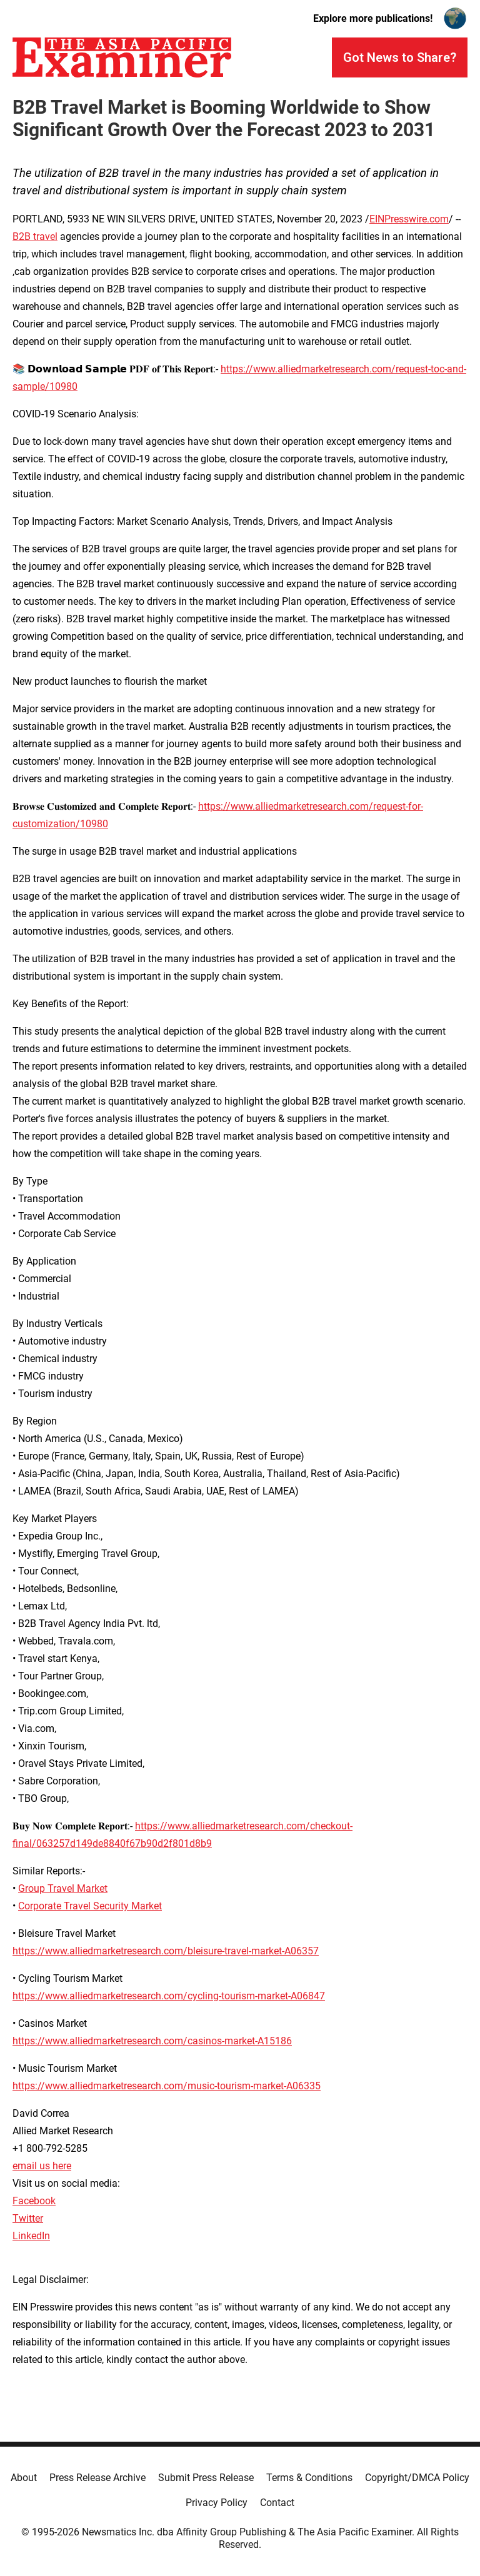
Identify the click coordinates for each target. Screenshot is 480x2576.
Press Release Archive (97, 2478)
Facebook (34, 2201)
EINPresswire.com (409, 219)
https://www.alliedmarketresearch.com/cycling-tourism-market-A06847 (168, 1996)
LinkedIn (31, 2236)
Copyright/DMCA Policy (417, 2478)
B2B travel (35, 236)
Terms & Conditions (309, 2478)
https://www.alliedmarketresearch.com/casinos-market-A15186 (152, 2041)
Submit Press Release (206, 2478)
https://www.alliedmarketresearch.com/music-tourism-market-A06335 (166, 2086)
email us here (41, 2166)
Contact (277, 2503)
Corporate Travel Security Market (90, 1906)
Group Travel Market (63, 1888)
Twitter (27, 2218)
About (24, 2478)
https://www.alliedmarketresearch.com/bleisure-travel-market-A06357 (165, 1951)
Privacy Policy (217, 2503)
